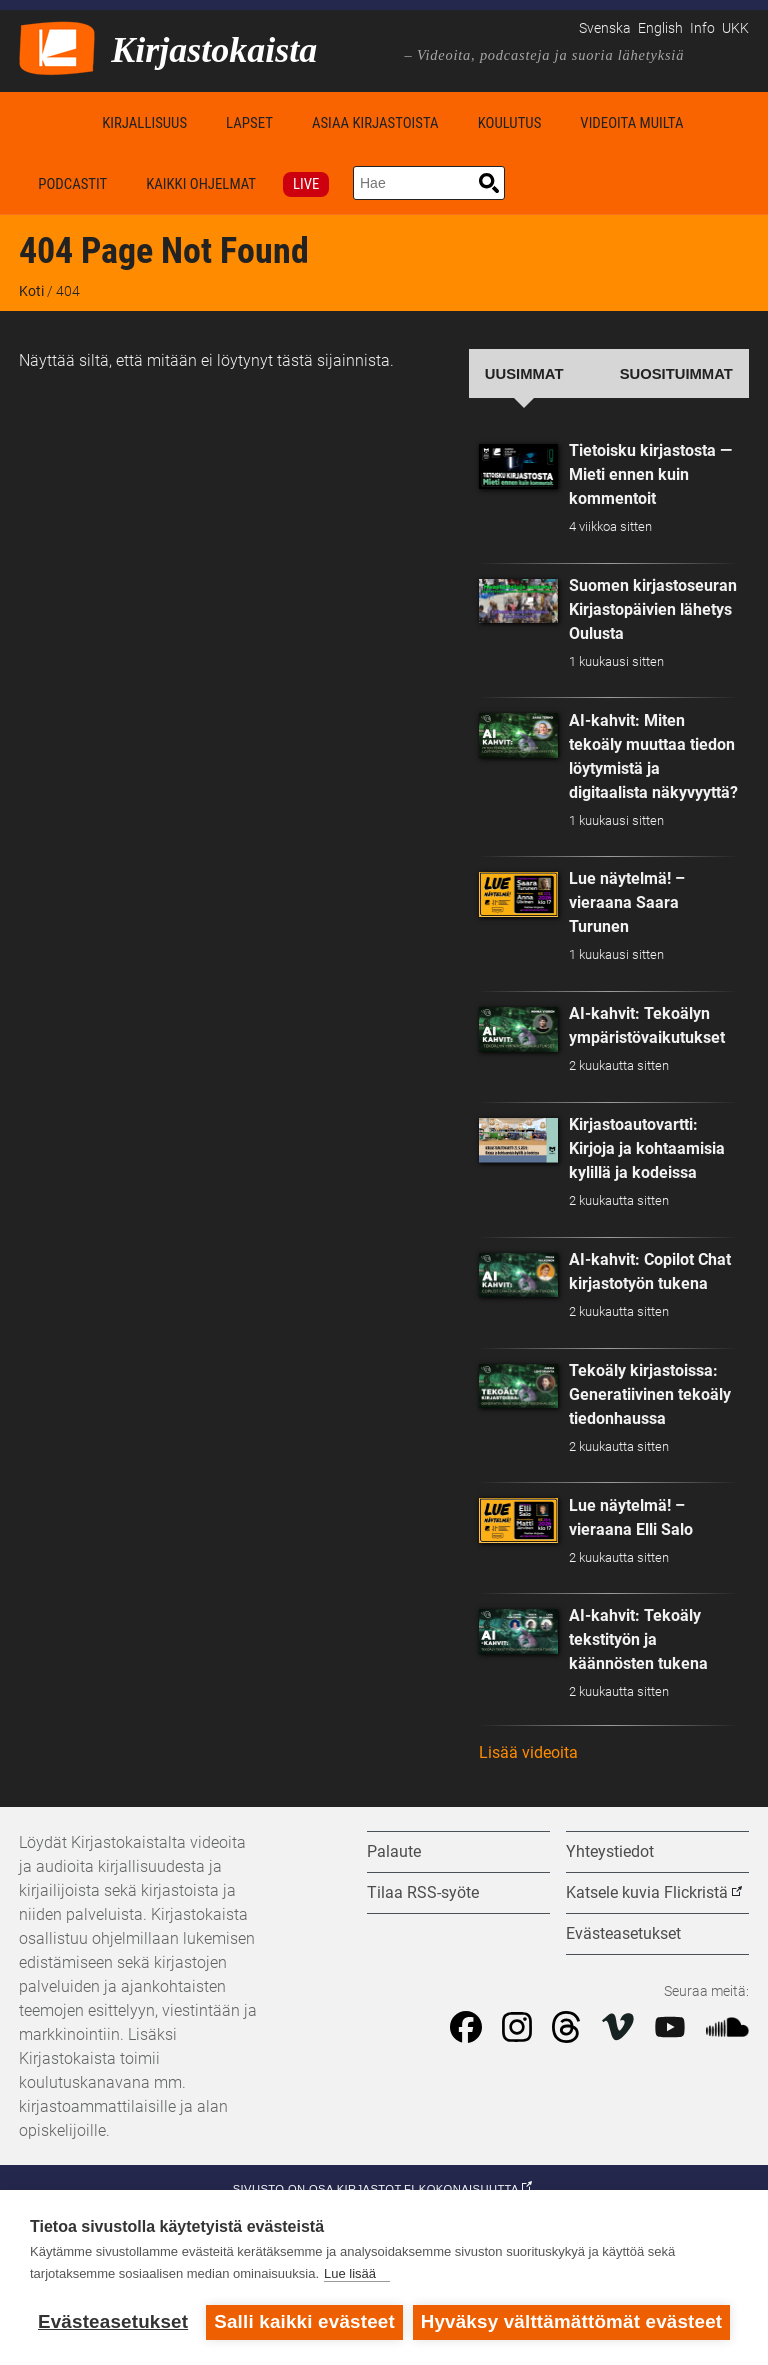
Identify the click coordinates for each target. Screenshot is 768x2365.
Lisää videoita (528, 1752)
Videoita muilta (631, 123)
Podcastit (72, 184)
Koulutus (510, 123)
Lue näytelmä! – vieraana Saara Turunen (627, 902)
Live (306, 184)
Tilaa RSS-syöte (423, 1892)
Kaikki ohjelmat (201, 184)
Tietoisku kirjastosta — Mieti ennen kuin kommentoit (650, 474)
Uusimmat (524, 374)
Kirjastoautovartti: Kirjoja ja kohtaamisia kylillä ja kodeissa (647, 1148)
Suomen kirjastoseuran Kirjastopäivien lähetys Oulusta (653, 609)
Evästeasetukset (113, 2321)
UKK (735, 28)
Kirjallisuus (144, 123)
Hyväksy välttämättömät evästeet (572, 2321)
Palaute (394, 1851)
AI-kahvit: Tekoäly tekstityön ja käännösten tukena (638, 1639)
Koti (51, 122)
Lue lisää (350, 2273)
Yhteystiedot (610, 1851)
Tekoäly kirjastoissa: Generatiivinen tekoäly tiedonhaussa (650, 1394)
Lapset (249, 123)
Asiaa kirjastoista (375, 123)
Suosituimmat (676, 374)
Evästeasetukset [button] (623, 1933)
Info (702, 28)
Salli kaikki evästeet (304, 2321)
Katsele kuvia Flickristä (647, 1892)
